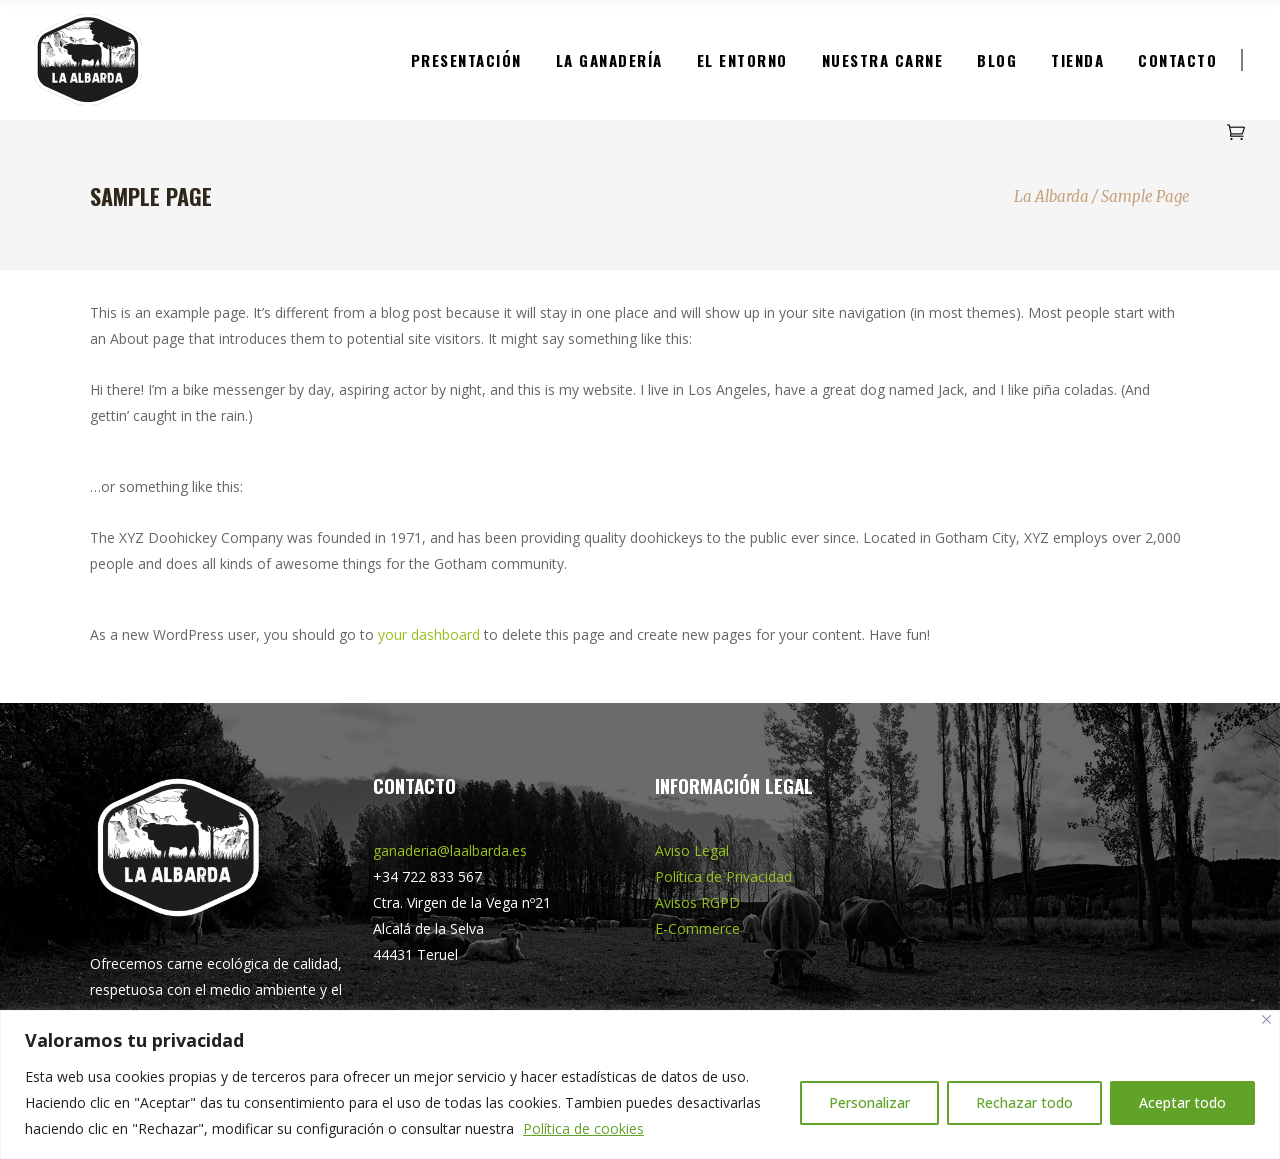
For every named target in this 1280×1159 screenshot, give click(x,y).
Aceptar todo (1182, 1102)
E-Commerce (697, 928)
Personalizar (869, 1102)
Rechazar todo (1024, 1102)
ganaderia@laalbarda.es (450, 850)
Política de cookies (583, 1128)
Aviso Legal (692, 850)
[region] (640, 1084)
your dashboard (429, 634)
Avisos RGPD (697, 902)
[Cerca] (1266, 1019)
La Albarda (1051, 196)
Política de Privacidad (723, 876)
